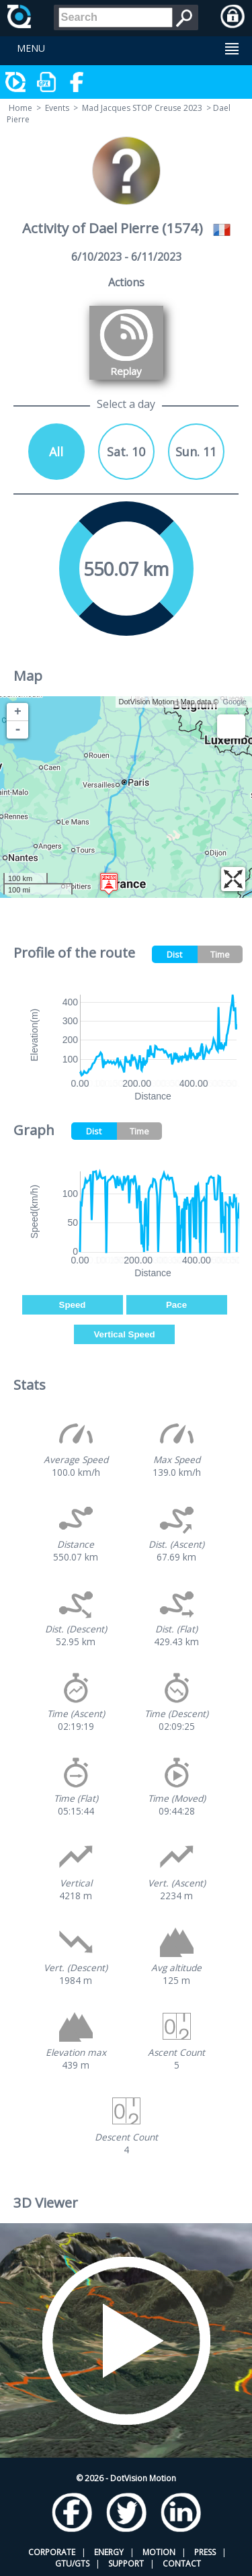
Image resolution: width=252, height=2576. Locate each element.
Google (235, 702)
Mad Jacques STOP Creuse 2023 (142, 108)
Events (57, 108)
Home (20, 108)
